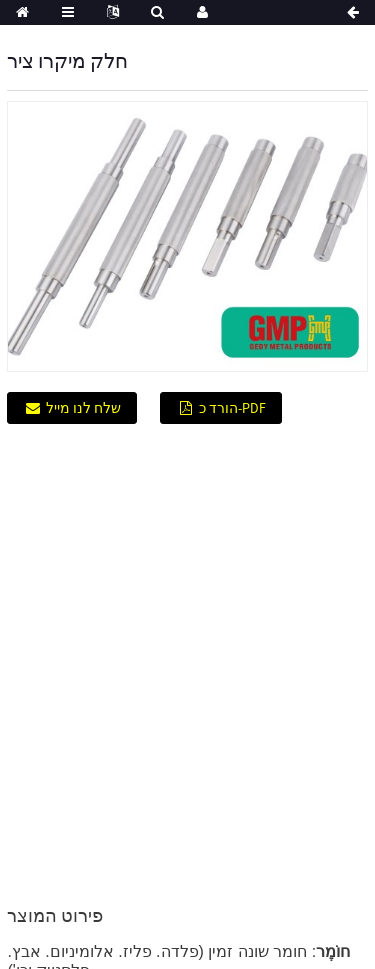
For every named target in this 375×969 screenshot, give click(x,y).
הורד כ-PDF (232, 408)
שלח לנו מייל (83, 408)
